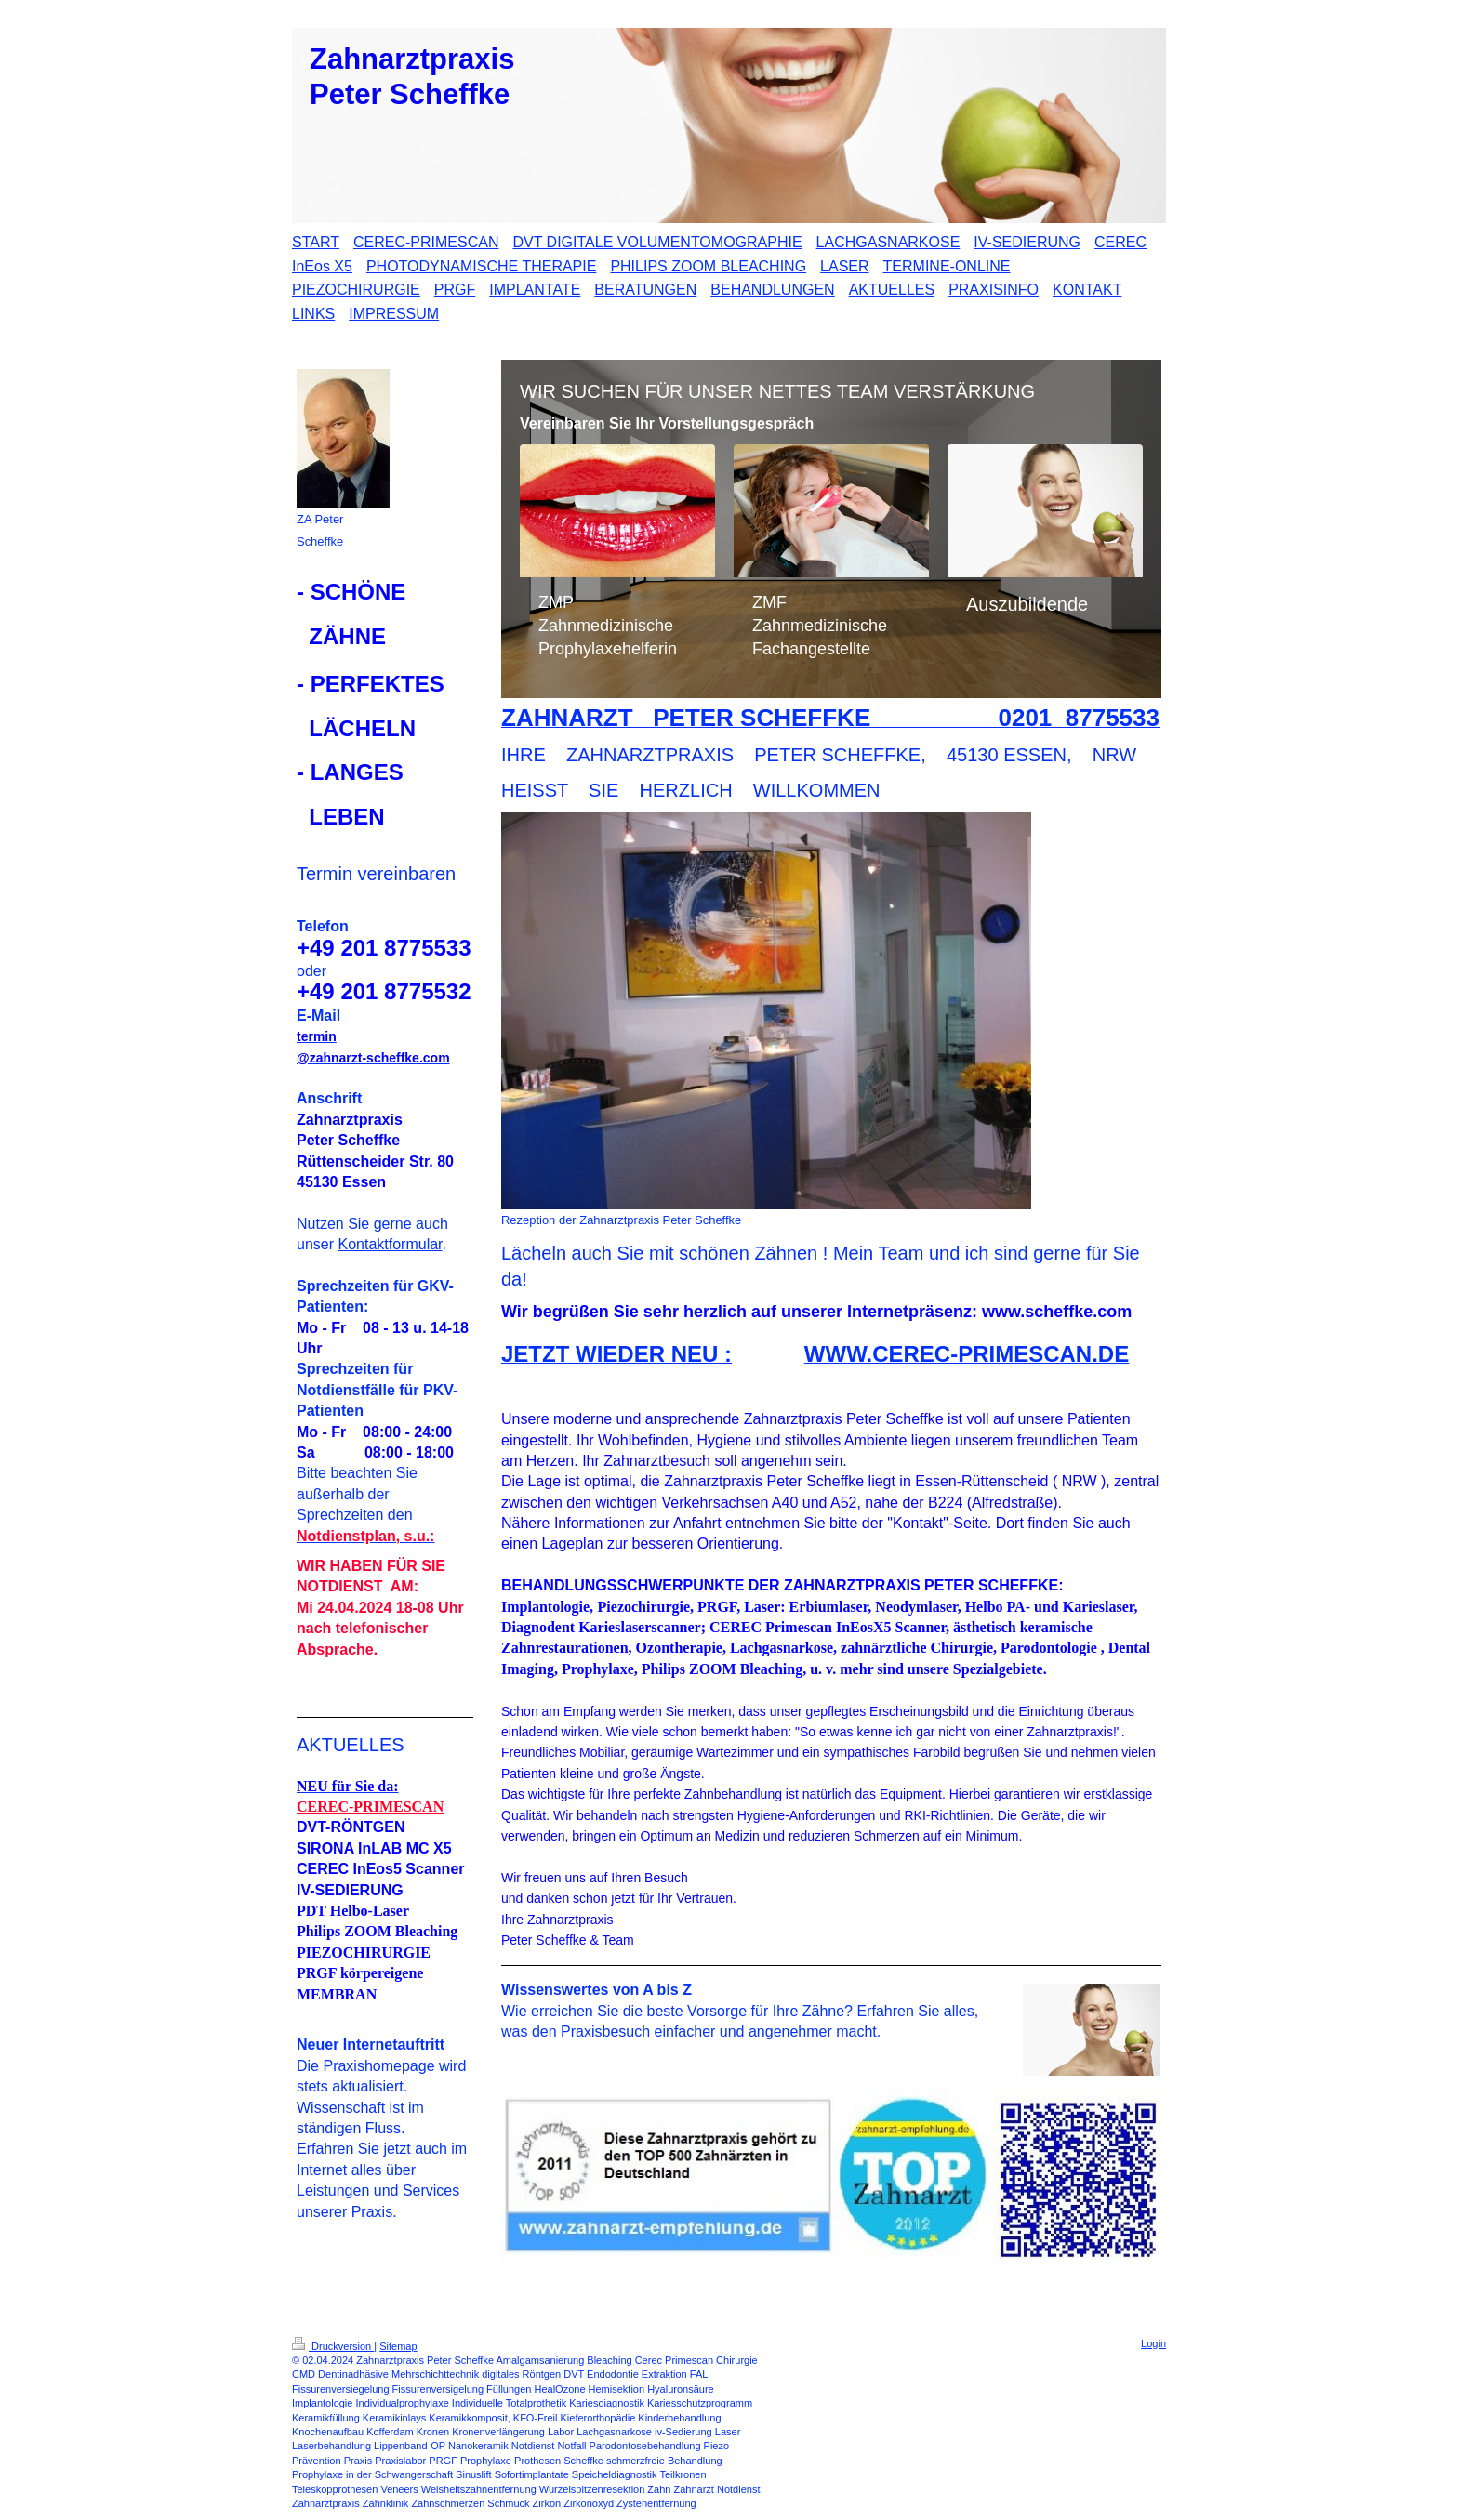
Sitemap (398, 2346)
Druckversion (333, 2346)
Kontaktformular (390, 1244)
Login (1153, 2343)
